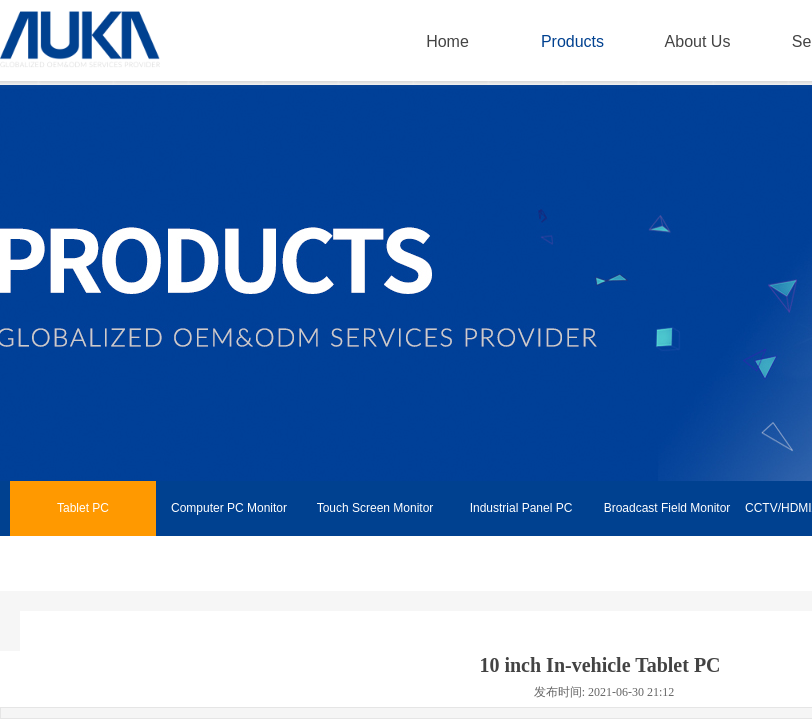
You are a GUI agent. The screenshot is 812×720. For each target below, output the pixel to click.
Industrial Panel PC (521, 508)
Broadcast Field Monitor (667, 508)
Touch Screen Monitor (375, 508)
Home (447, 41)
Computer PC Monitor (229, 508)
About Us (698, 41)
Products (572, 41)
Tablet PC (83, 508)
